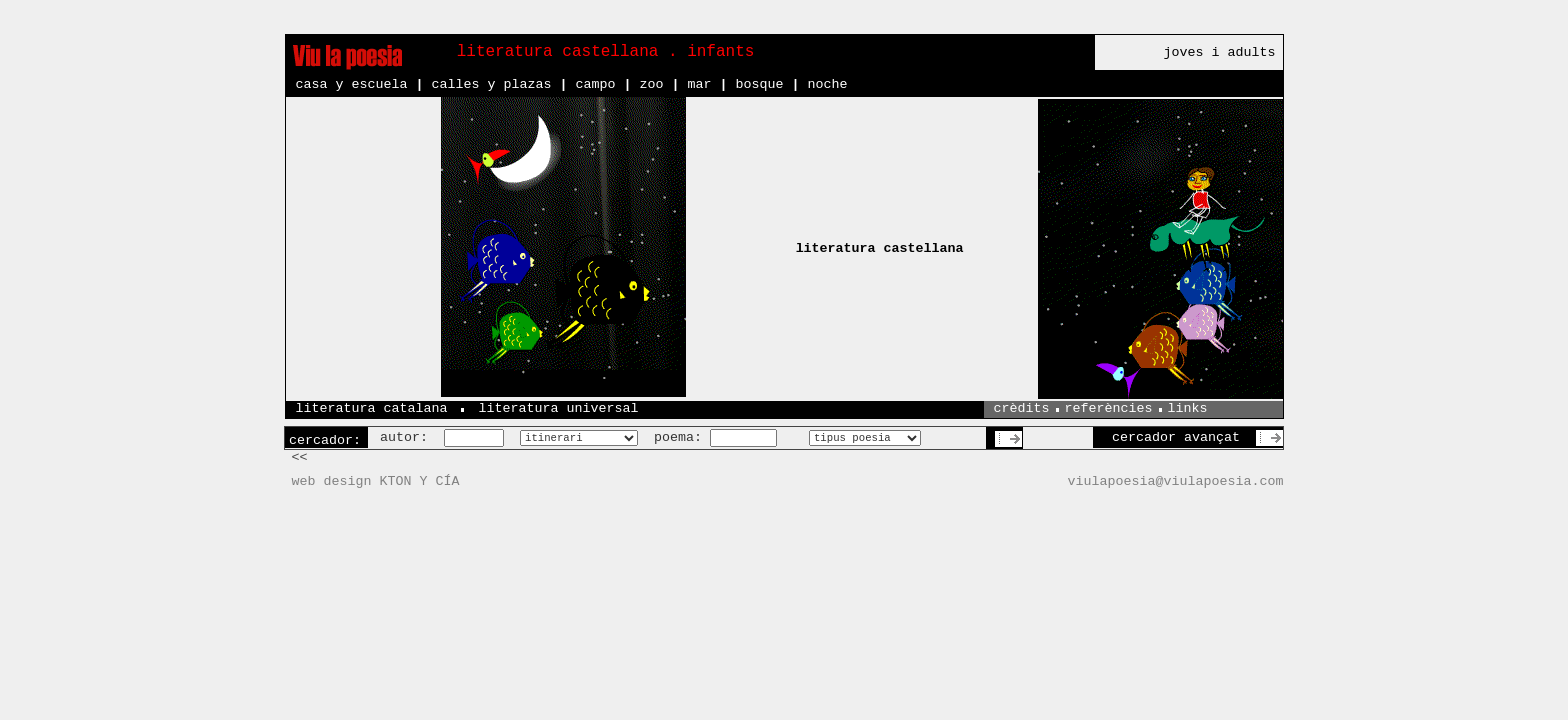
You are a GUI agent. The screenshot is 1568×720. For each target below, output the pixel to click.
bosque (759, 84)
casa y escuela (352, 84)
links (1188, 408)
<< (300, 457)
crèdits (1022, 408)
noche (827, 84)
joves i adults (1220, 52)
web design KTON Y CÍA (376, 481)
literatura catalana (372, 408)
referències (1109, 408)
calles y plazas (491, 84)
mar (699, 84)
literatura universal (558, 408)
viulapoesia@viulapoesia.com (1176, 481)
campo (595, 84)
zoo (651, 84)
